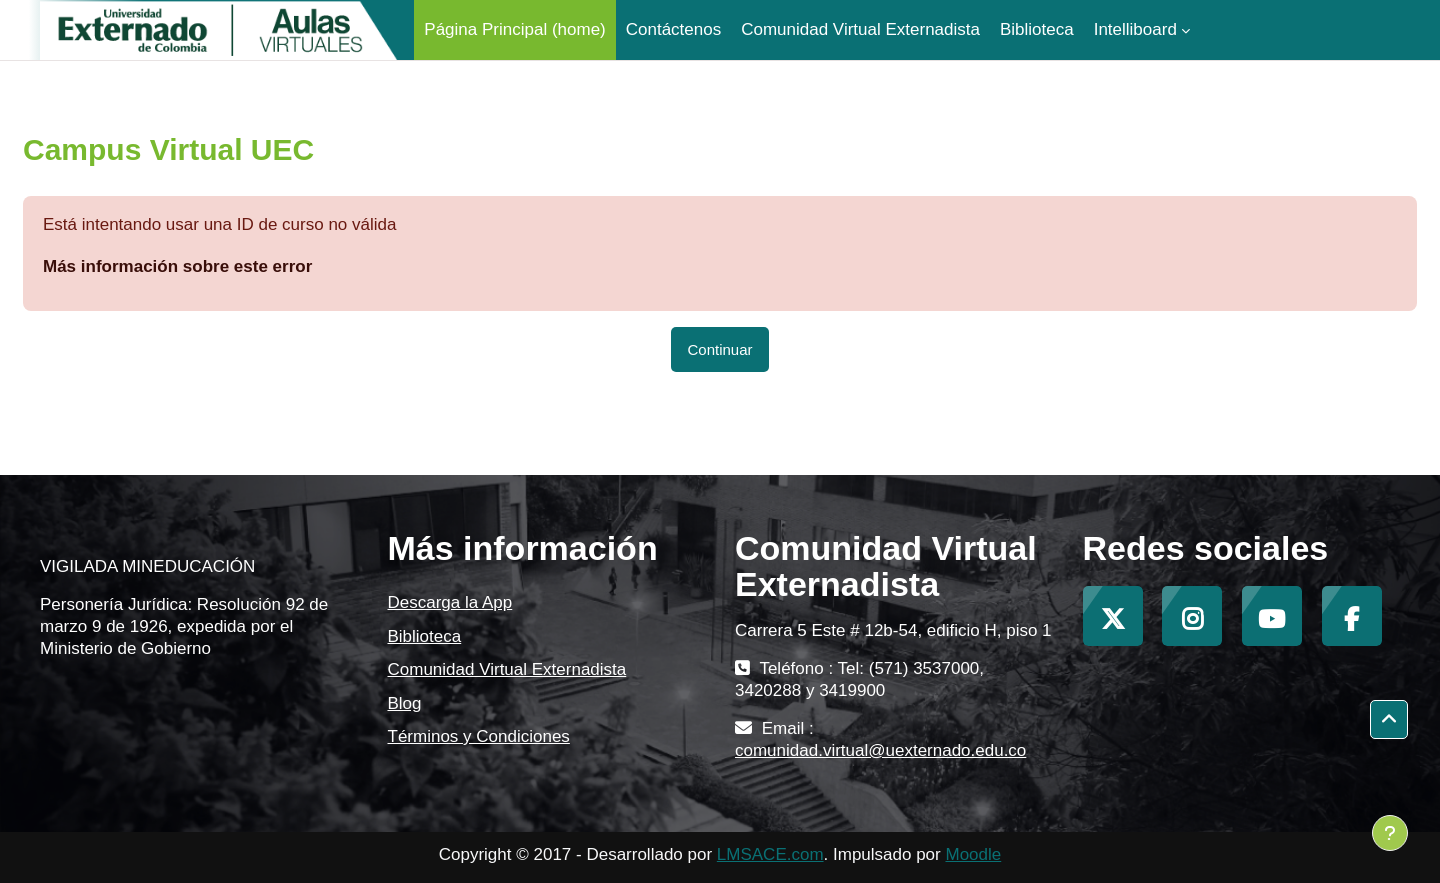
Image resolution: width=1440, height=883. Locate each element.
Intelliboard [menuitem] (1135, 29)
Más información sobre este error (177, 266)
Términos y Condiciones (479, 736)
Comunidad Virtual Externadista (507, 669)
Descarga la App (450, 602)
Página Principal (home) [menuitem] (514, 29)
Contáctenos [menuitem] (673, 29)
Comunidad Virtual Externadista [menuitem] (860, 29)
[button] (1389, 720)
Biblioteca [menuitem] (1037, 29)
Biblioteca (425, 636)
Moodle (973, 854)
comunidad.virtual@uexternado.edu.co (880, 750)
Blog (405, 703)
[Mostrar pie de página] (1390, 833)
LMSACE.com (770, 854)
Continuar (719, 349)
